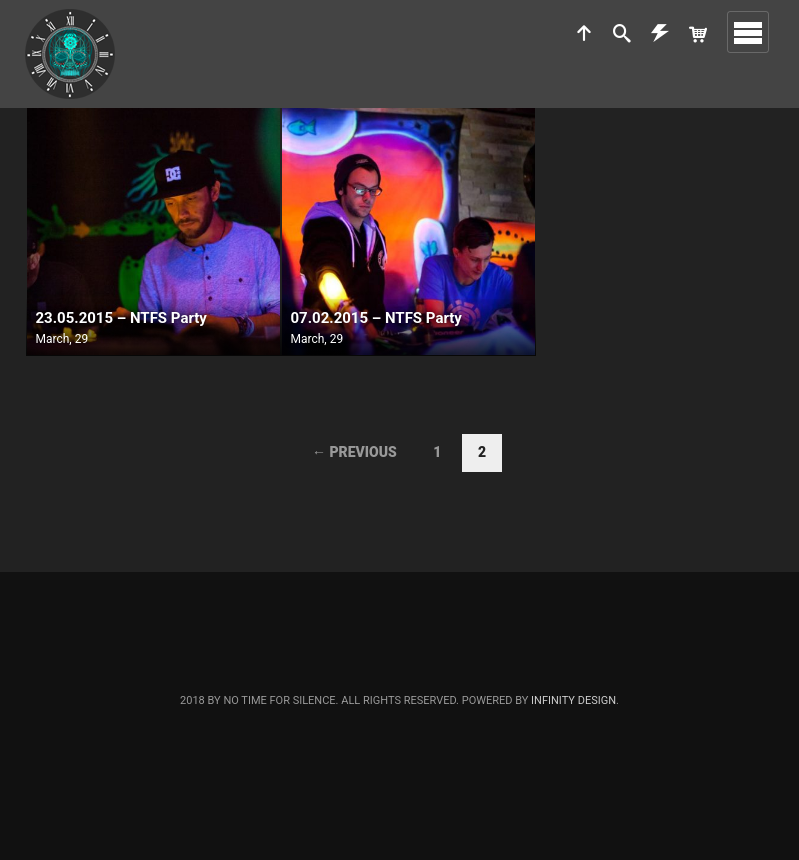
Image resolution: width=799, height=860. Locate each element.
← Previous (354, 452)
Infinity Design (573, 700)
